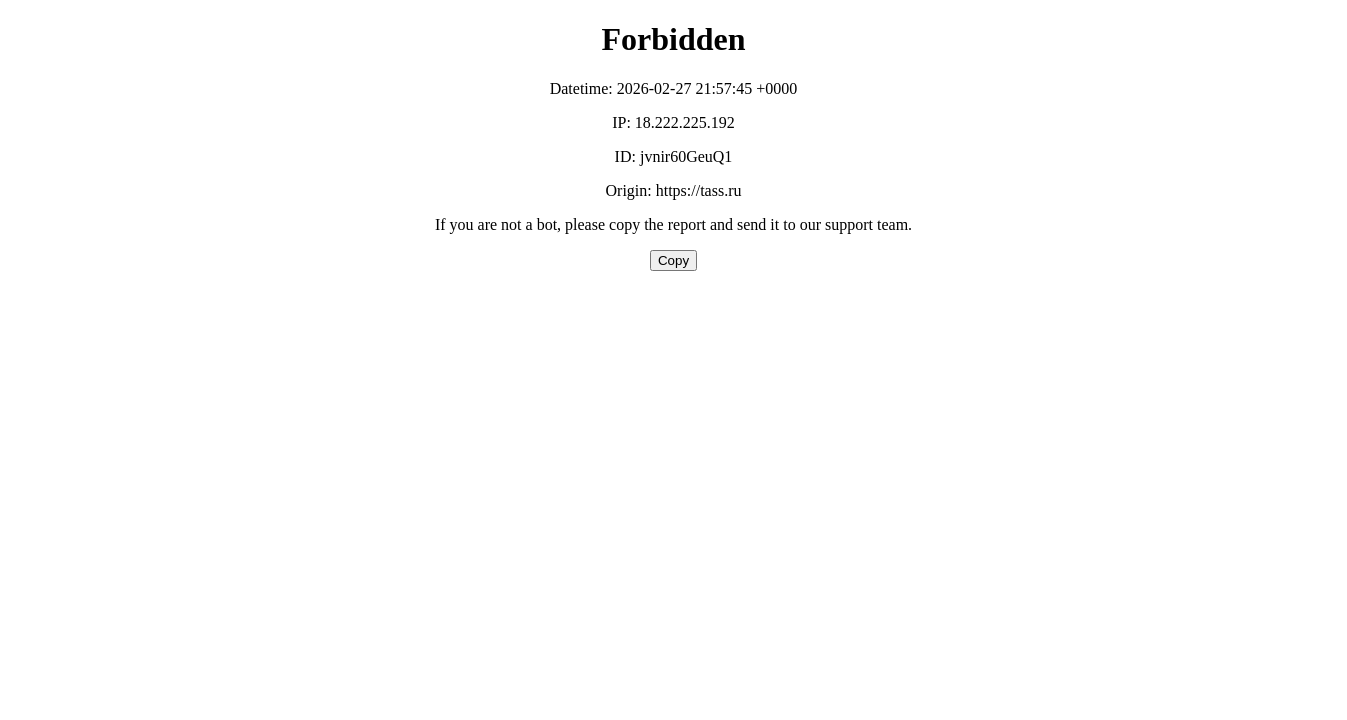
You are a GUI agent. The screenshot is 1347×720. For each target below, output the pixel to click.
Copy (673, 260)
